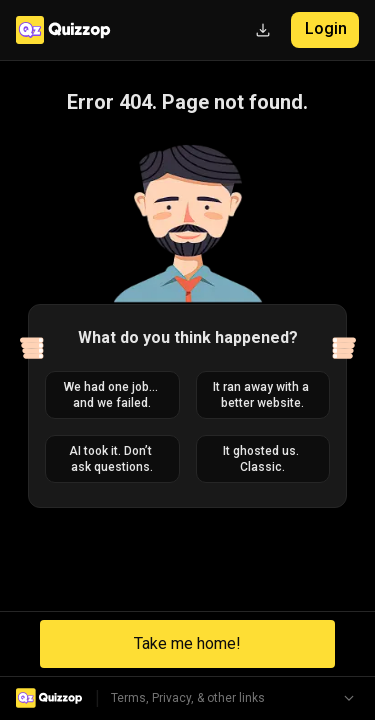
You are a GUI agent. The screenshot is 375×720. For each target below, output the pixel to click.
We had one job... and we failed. (112, 395)
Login (326, 28)
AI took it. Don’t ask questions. (112, 459)
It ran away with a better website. (262, 395)
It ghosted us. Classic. (262, 459)
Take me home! (187, 643)
